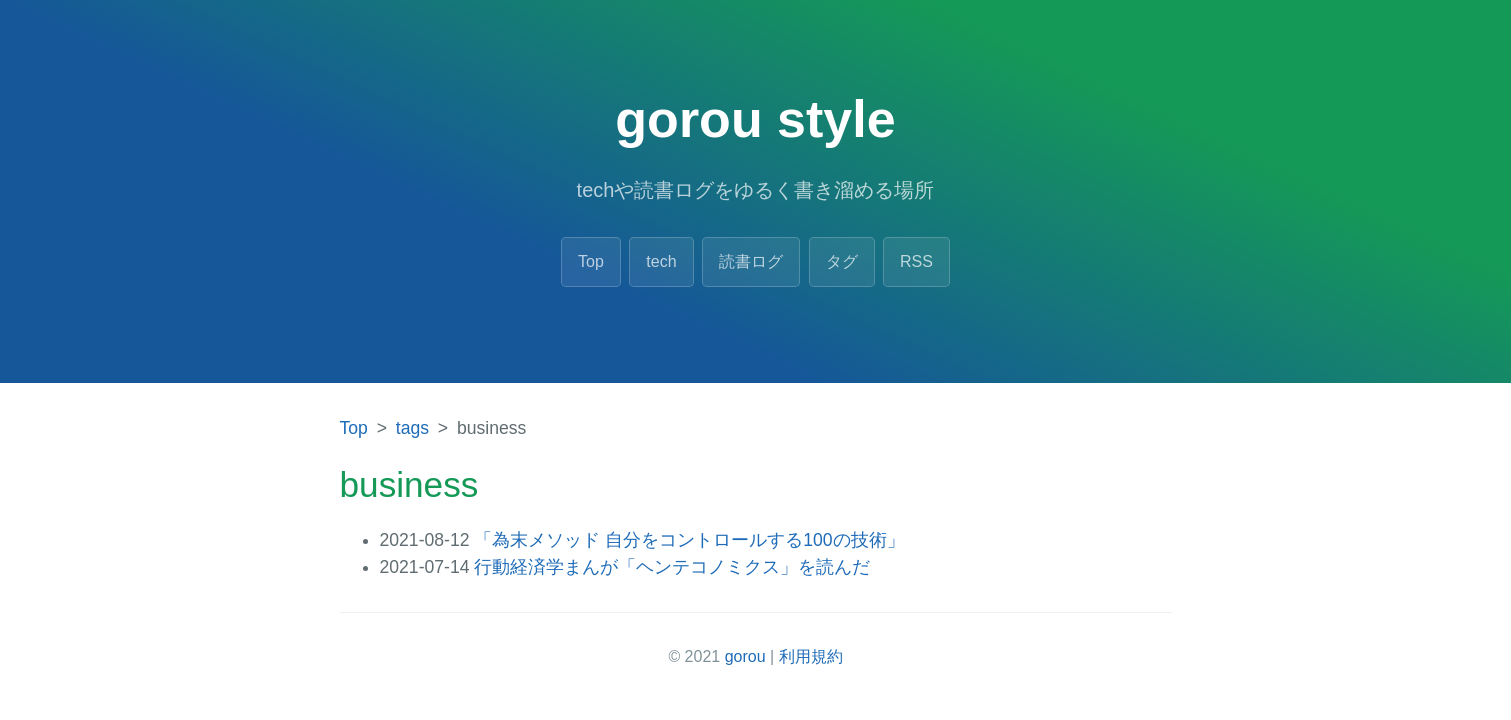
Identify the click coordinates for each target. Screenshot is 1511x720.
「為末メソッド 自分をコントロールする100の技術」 (689, 540)
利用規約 (811, 656)
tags (412, 428)
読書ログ (751, 261)
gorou (745, 656)
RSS (916, 261)
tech (661, 261)
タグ (842, 261)
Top (591, 261)
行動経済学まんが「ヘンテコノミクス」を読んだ (672, 567)
